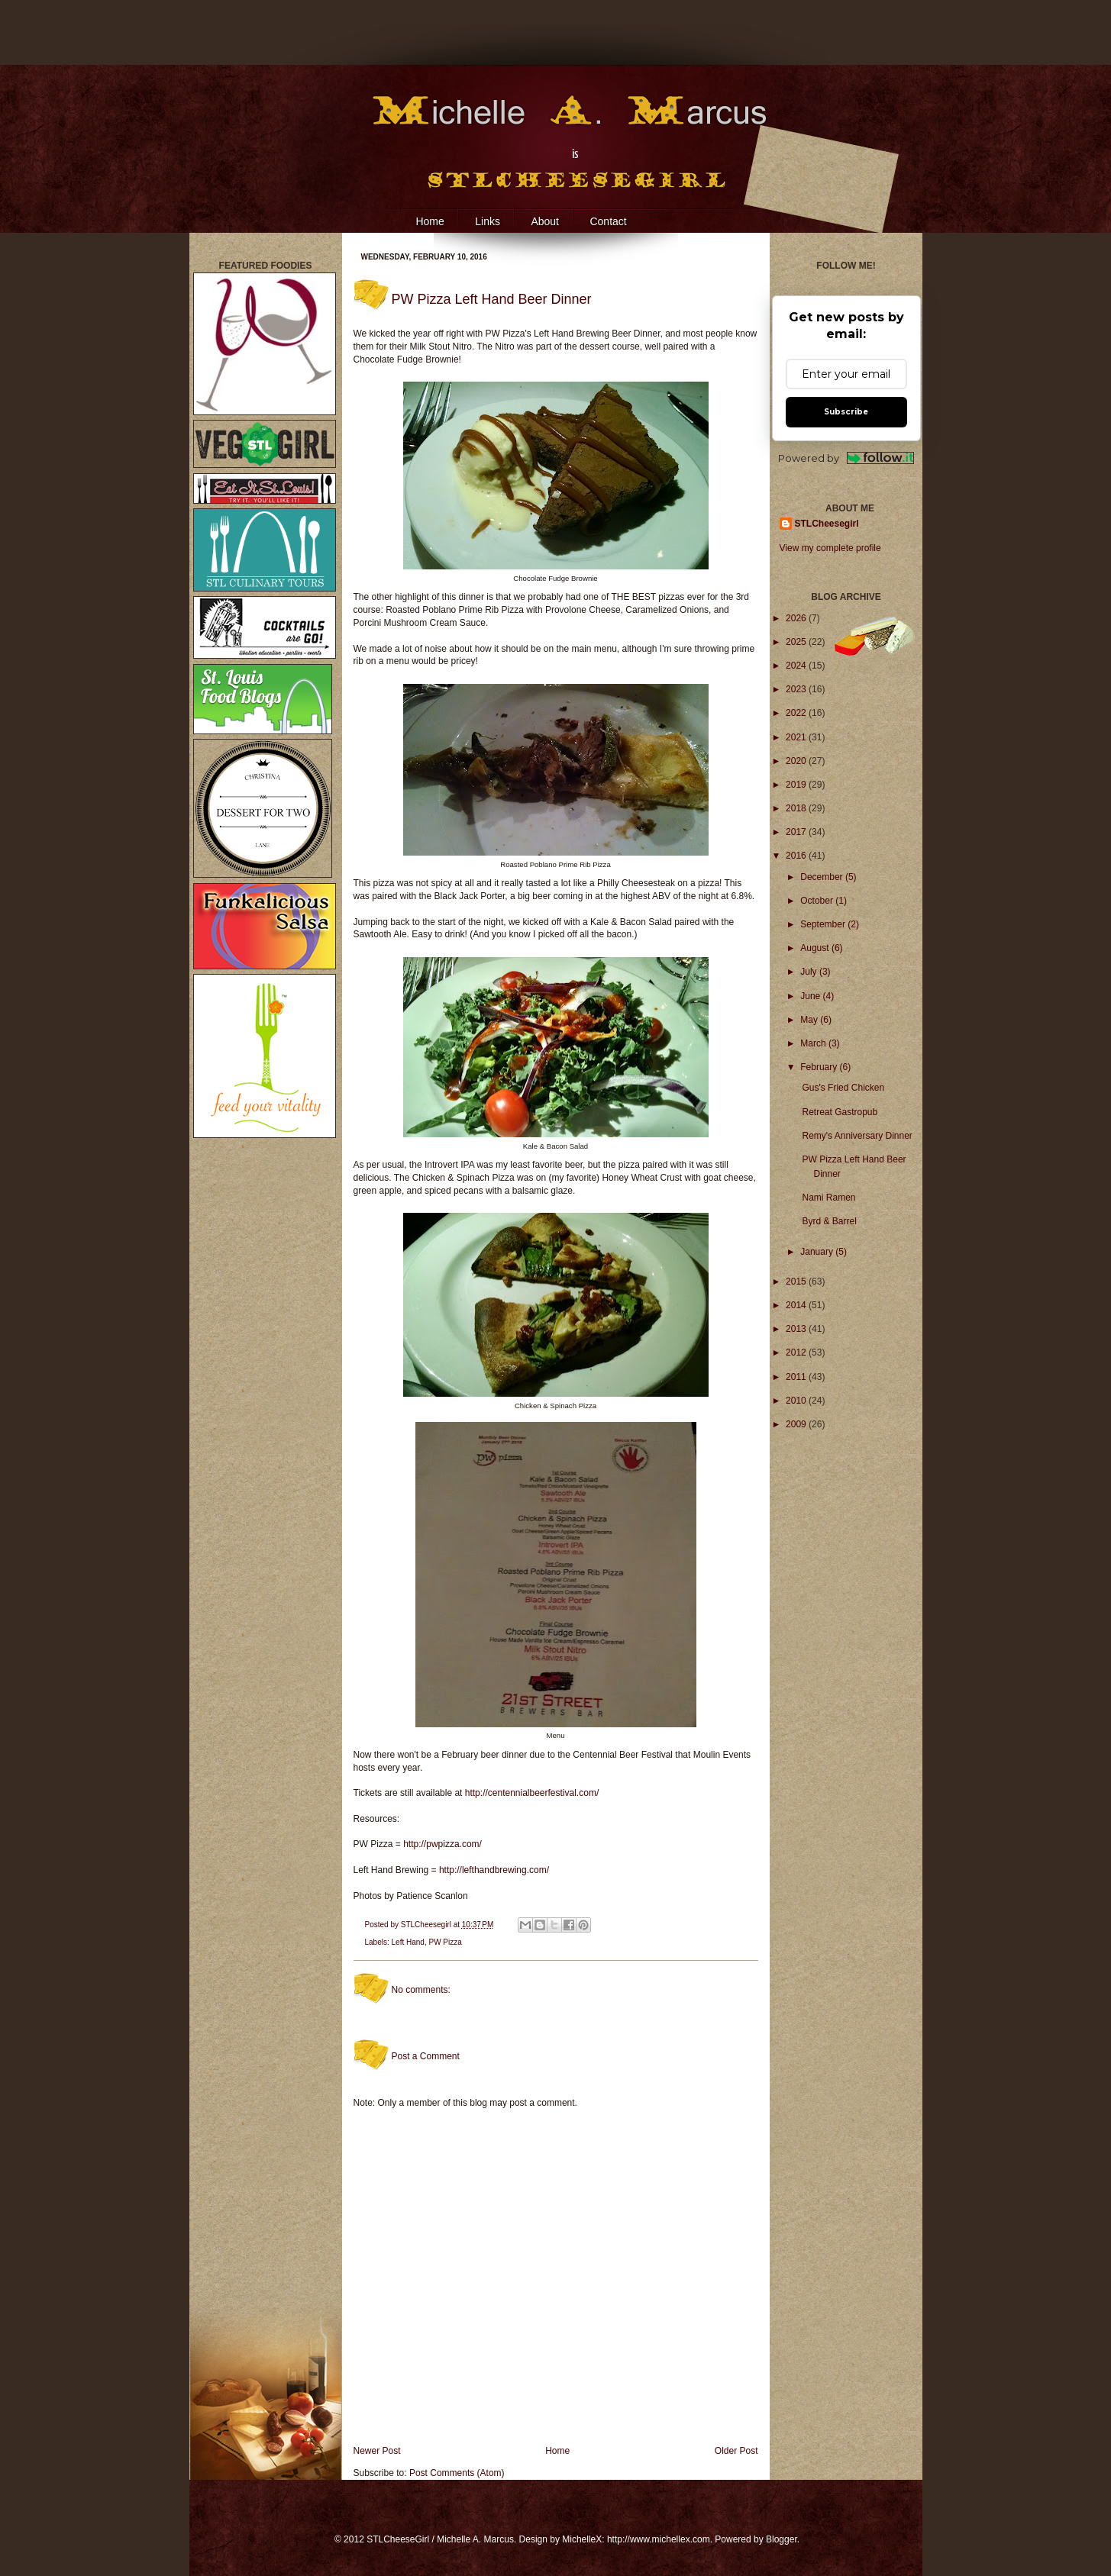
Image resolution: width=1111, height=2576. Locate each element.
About (545, 221)
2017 (797, 832)
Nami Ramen (828, 1197)
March (814, 1043)
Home (429, 221)
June (811, 996)
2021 (797, 737)
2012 (797, 1352)
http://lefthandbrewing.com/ (494, 1870)
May (810, 1019)
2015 (797, 1281)
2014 (797, 1305)
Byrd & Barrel (829, 1221)
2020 (797, 761)
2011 (797, 1377)
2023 (797, 689)
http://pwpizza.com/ (442, 1844)
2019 (797, 784)
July (809, 971)
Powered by (846, 458)
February (819, 1067)
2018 (797, 808)
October (817, 900)
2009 (797, 1424)
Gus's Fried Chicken (843, 1087)
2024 (797, 665)
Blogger (781, 2539)
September (824, 924)
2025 (797, 642)
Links (487, 221)
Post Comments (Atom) (457, 2473)
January (817, 1251)
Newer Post (377, 2450)
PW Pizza (444, 1942)
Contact (607, 221)
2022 (797, 713)
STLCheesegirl (427, 1924)
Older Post (736, 2450)
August (816, 948)
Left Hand (408, 1942)
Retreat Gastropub (839, 1112)
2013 (797, 1328)
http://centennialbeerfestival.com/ (532, 1793)
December (822, 877)
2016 (797, 855)
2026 (797, 618)
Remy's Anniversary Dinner (857, 1135)
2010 (797, 1400)
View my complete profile (830, 548)
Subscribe (846, 412)
